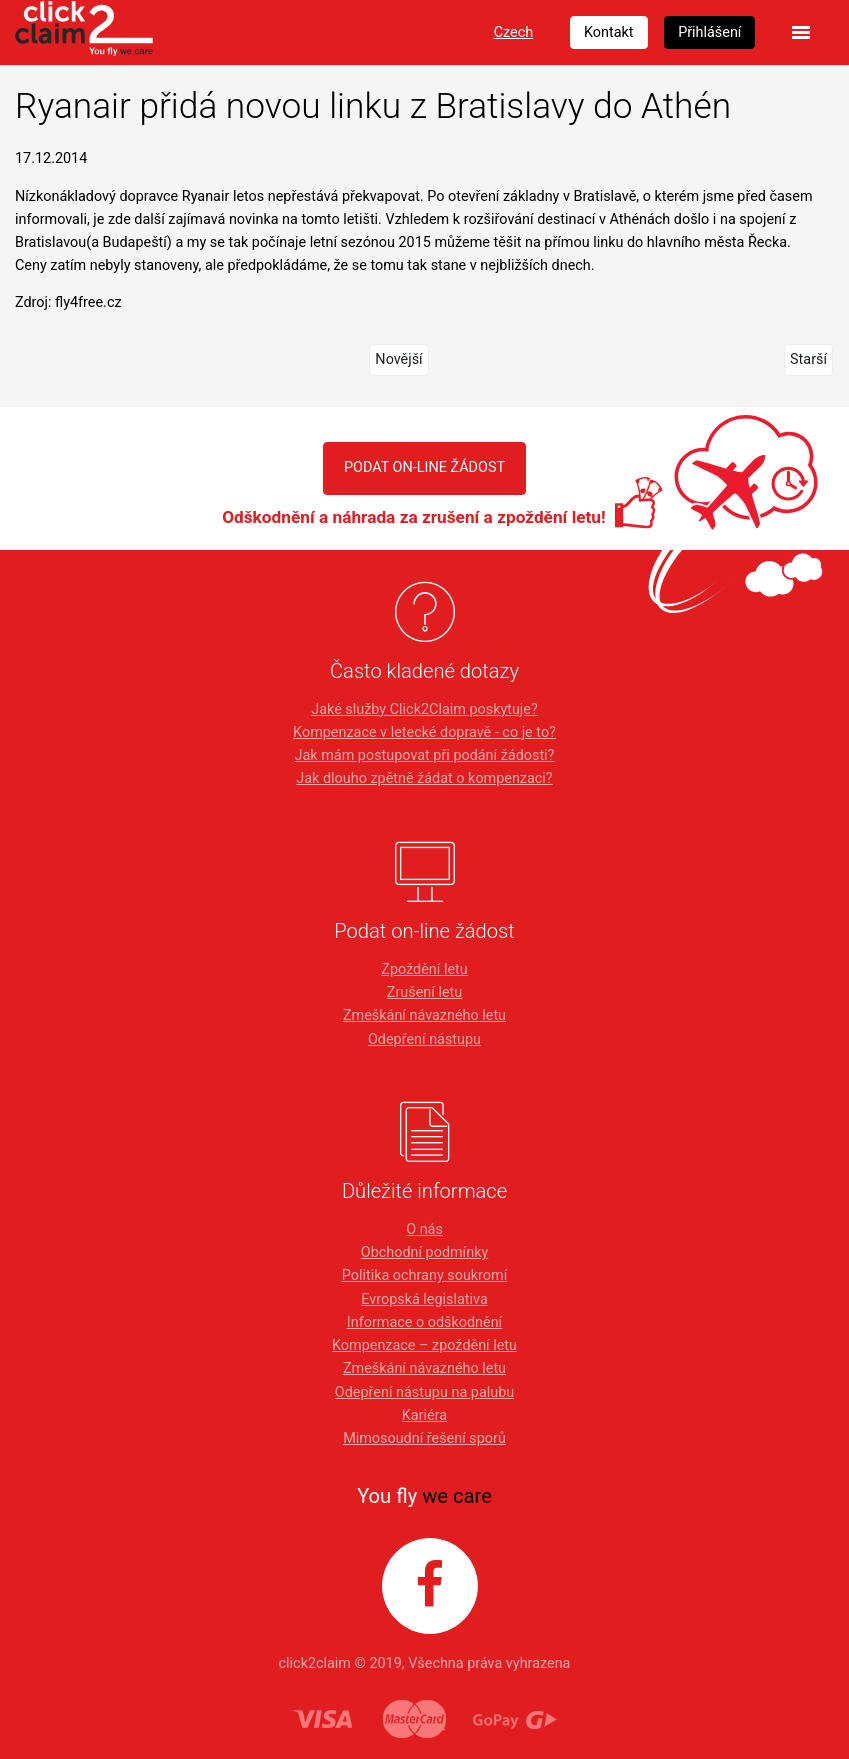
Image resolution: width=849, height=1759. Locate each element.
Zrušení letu (424, 992)
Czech (513, 32)
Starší (808, 359)
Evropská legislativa (424, 1299)
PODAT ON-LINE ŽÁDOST (424, 467)
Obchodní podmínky (424, 1252)
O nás (424, 1229)
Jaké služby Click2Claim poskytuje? (424, 709)
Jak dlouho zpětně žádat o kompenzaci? (424, 778)
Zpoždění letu (424, 969)
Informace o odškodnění (424, 1322)
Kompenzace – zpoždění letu (424, 1345)
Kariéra (424, 1415)
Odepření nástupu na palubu (424, 1392)
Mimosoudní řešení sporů (424, 1438)
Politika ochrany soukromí (425, 1275)
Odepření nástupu (424, 1039)
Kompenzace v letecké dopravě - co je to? (424, 732)
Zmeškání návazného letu (424, 1015)
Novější (398, 359)
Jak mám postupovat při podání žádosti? (425, 755)
